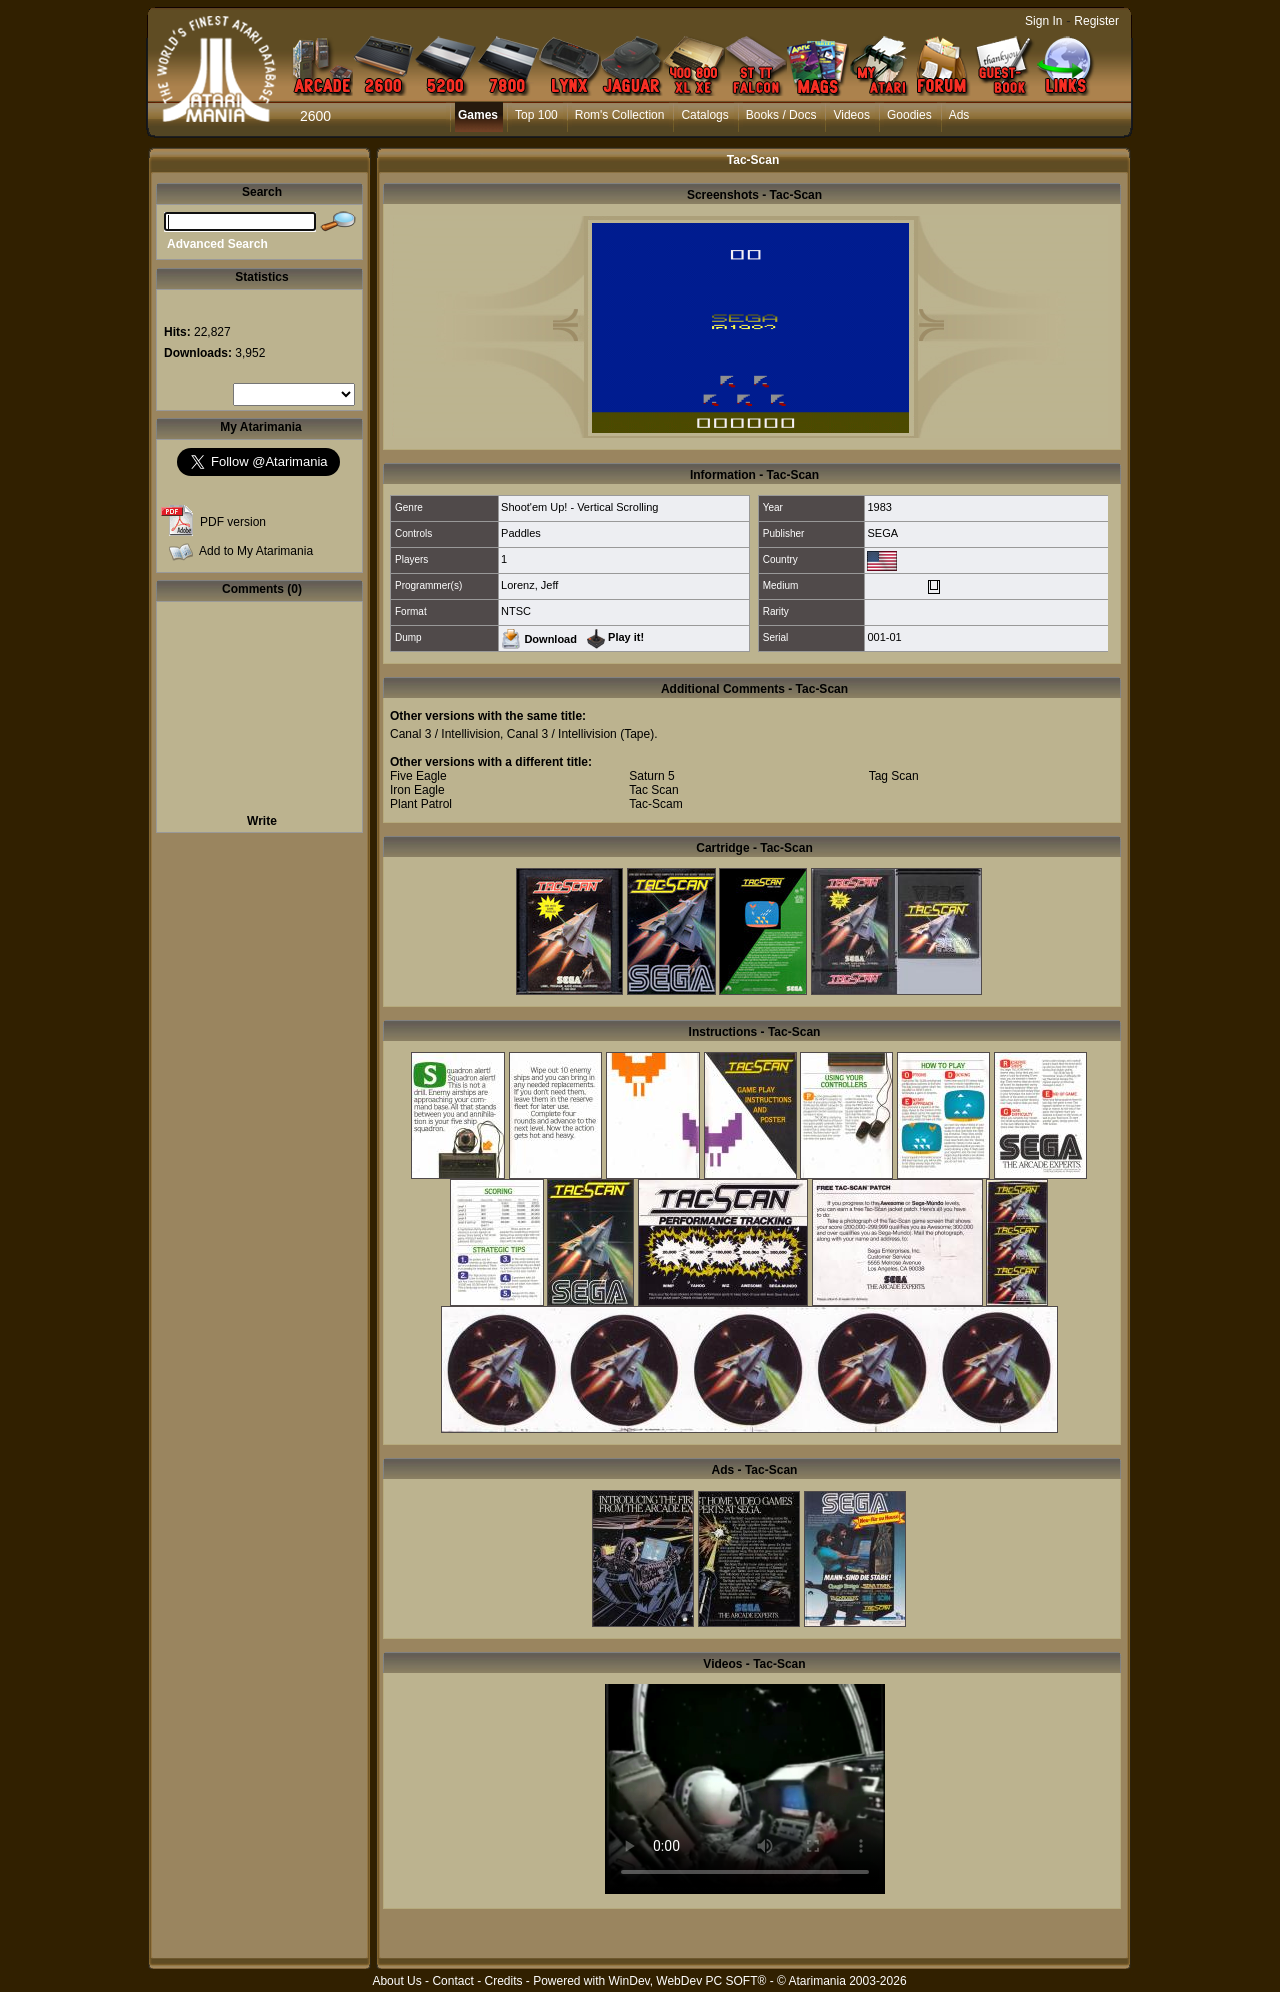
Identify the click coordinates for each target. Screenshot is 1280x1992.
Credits (503, 1981)
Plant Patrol (421, 804)
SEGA (882, 533)
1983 (879, 507)
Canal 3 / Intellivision (445, 734)
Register (1096, 21)
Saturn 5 (651, 776)
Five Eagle (418, 776)
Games (478, 115)
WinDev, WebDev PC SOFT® (688, 1981)
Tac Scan (653, 790)
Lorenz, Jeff (529, 585)
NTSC (516, 611)
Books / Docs (781, 115)
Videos (851, 115)
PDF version (233, 522)
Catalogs (704, 115)
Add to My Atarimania (256, 551)
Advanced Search (217, 244)
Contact (452, 1981)
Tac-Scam (655, 804)
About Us (396, 1981)
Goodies (909, 115)
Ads (959, 115)
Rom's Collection (620, 115)
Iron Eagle (417, 790)
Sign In (1043, 21)
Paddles (521, 533)
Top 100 (536, 115)
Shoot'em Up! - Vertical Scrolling (579, 507)
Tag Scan (894, 776)
